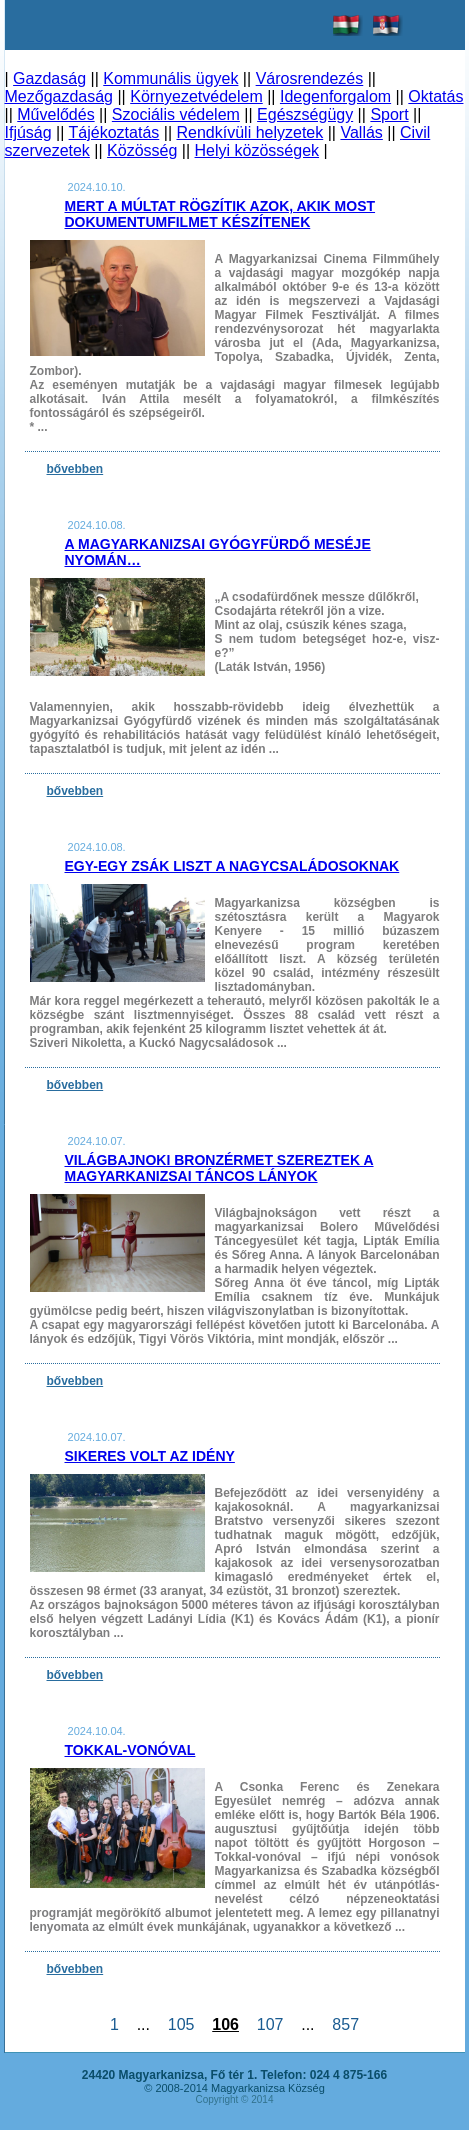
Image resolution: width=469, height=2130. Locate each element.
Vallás (361, 132)
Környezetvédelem (196, 96)
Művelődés (55, 114)
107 (270, 2024)
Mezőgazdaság (59, 96)
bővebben (75, 469)
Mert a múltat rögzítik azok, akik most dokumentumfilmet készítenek (220, 214)
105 (181, 2024)
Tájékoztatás (114, 132)
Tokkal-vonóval (130, 1750)
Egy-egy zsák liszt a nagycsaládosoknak (232, 866)
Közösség (142, 150)
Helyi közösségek (257, 150)
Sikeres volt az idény (150, 1456)
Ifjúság (28, 132)
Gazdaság (49, 78)
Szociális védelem (176, 114)
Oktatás (435, 96)
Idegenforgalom (335, 96)
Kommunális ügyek (170, 78)
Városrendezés (310, 78)
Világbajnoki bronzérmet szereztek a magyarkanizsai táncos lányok (219, 1168)
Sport (389, 114)
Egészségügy (305, 114)
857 (345, 2024)
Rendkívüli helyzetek (249, 132)
